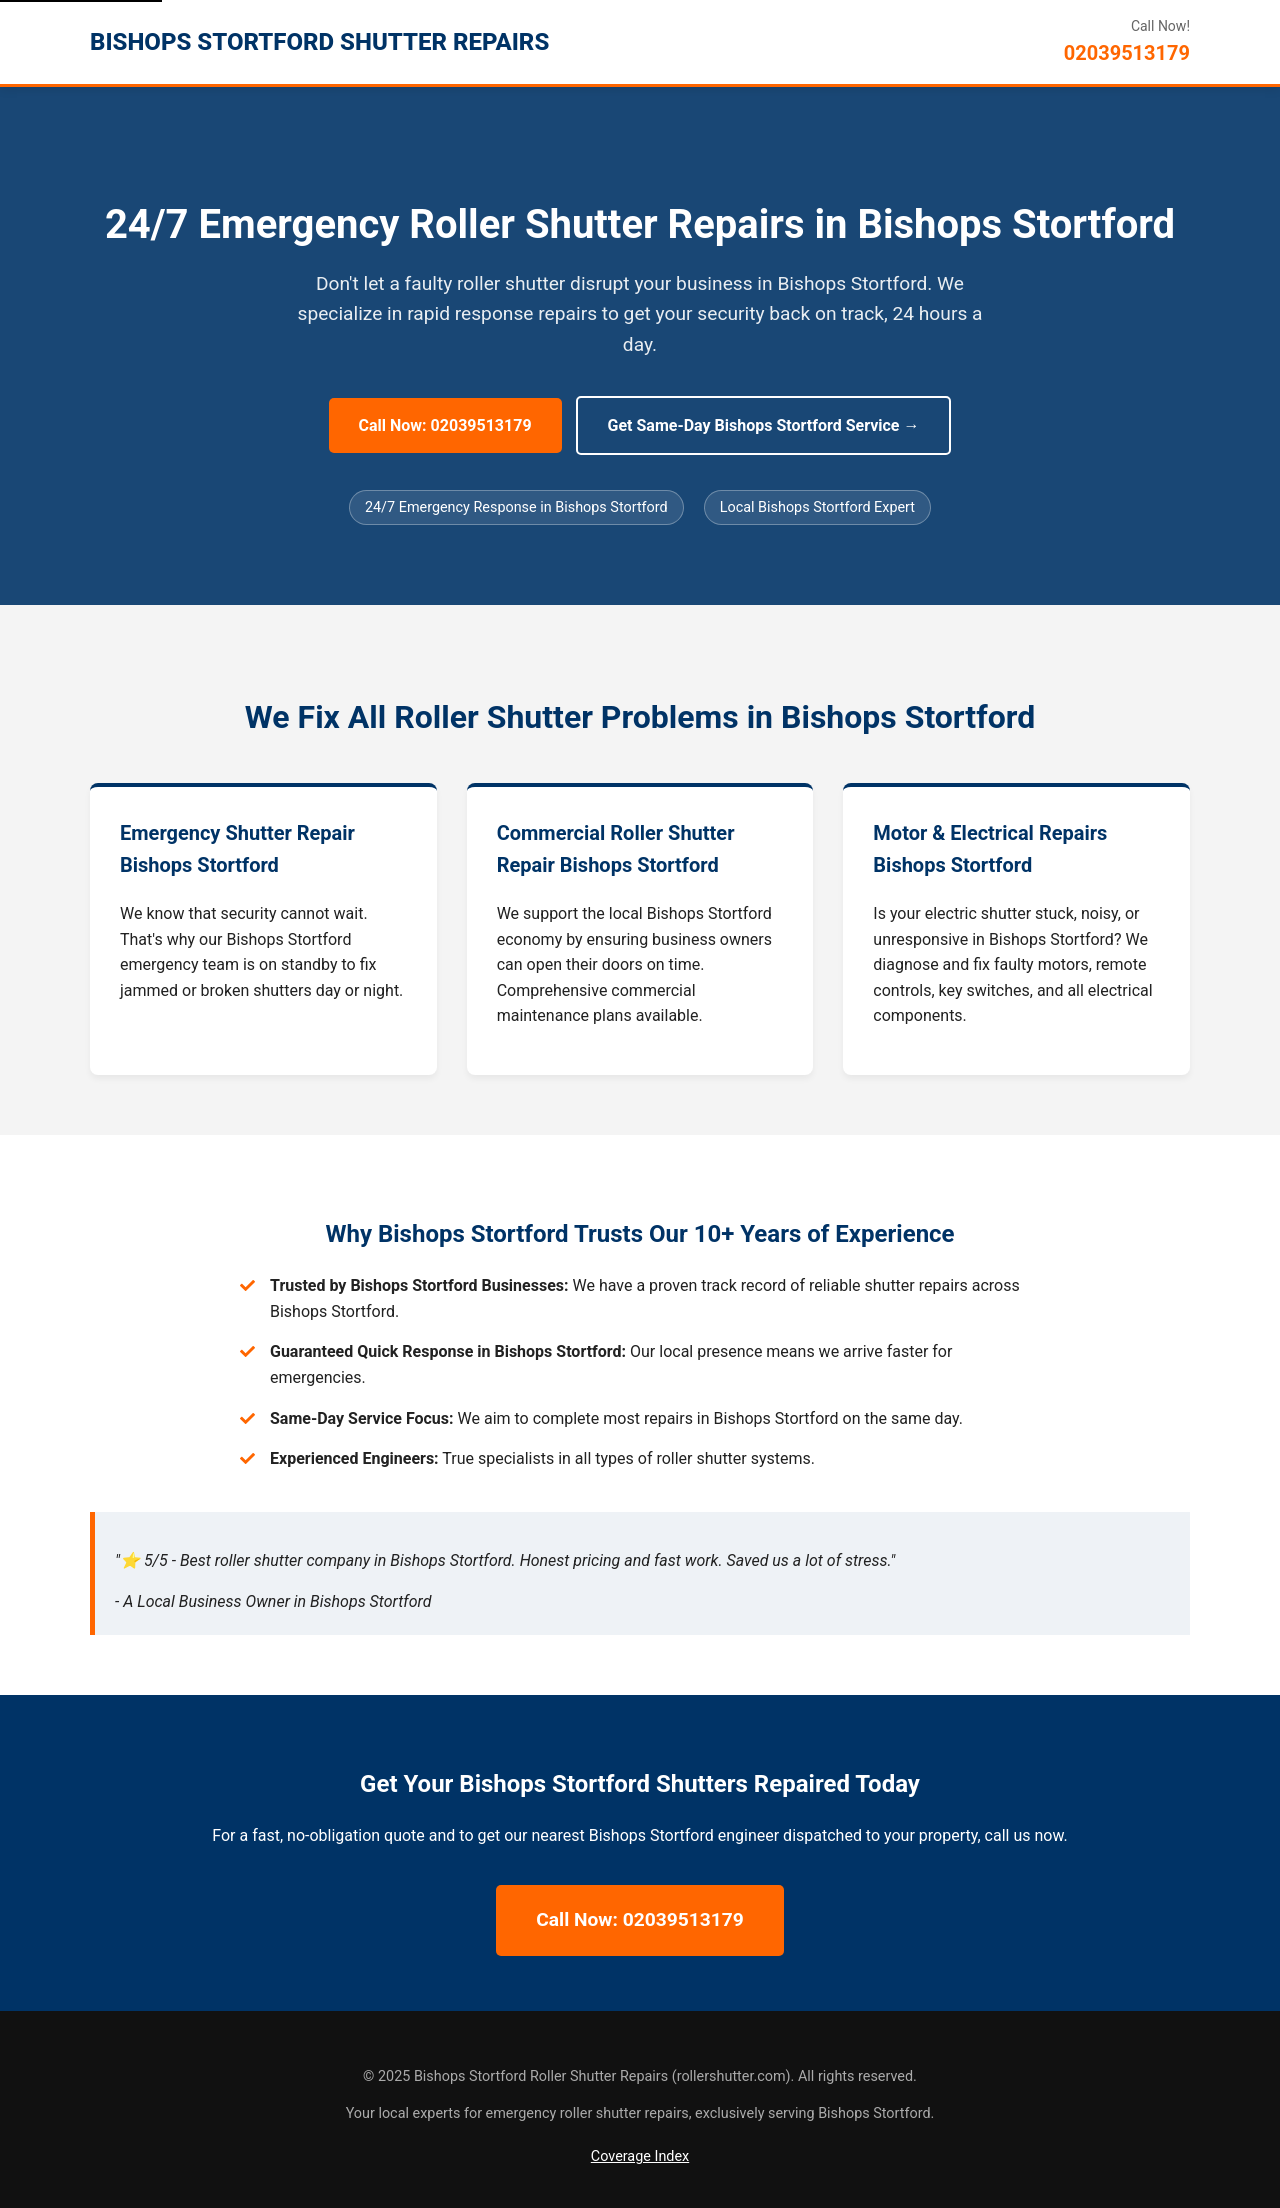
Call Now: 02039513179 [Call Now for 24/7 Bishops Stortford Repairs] (445, 425)
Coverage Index (640, 2156)
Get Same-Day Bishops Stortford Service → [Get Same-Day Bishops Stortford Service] (764, 425)
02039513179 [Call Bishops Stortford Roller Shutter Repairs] (1127, 53)
